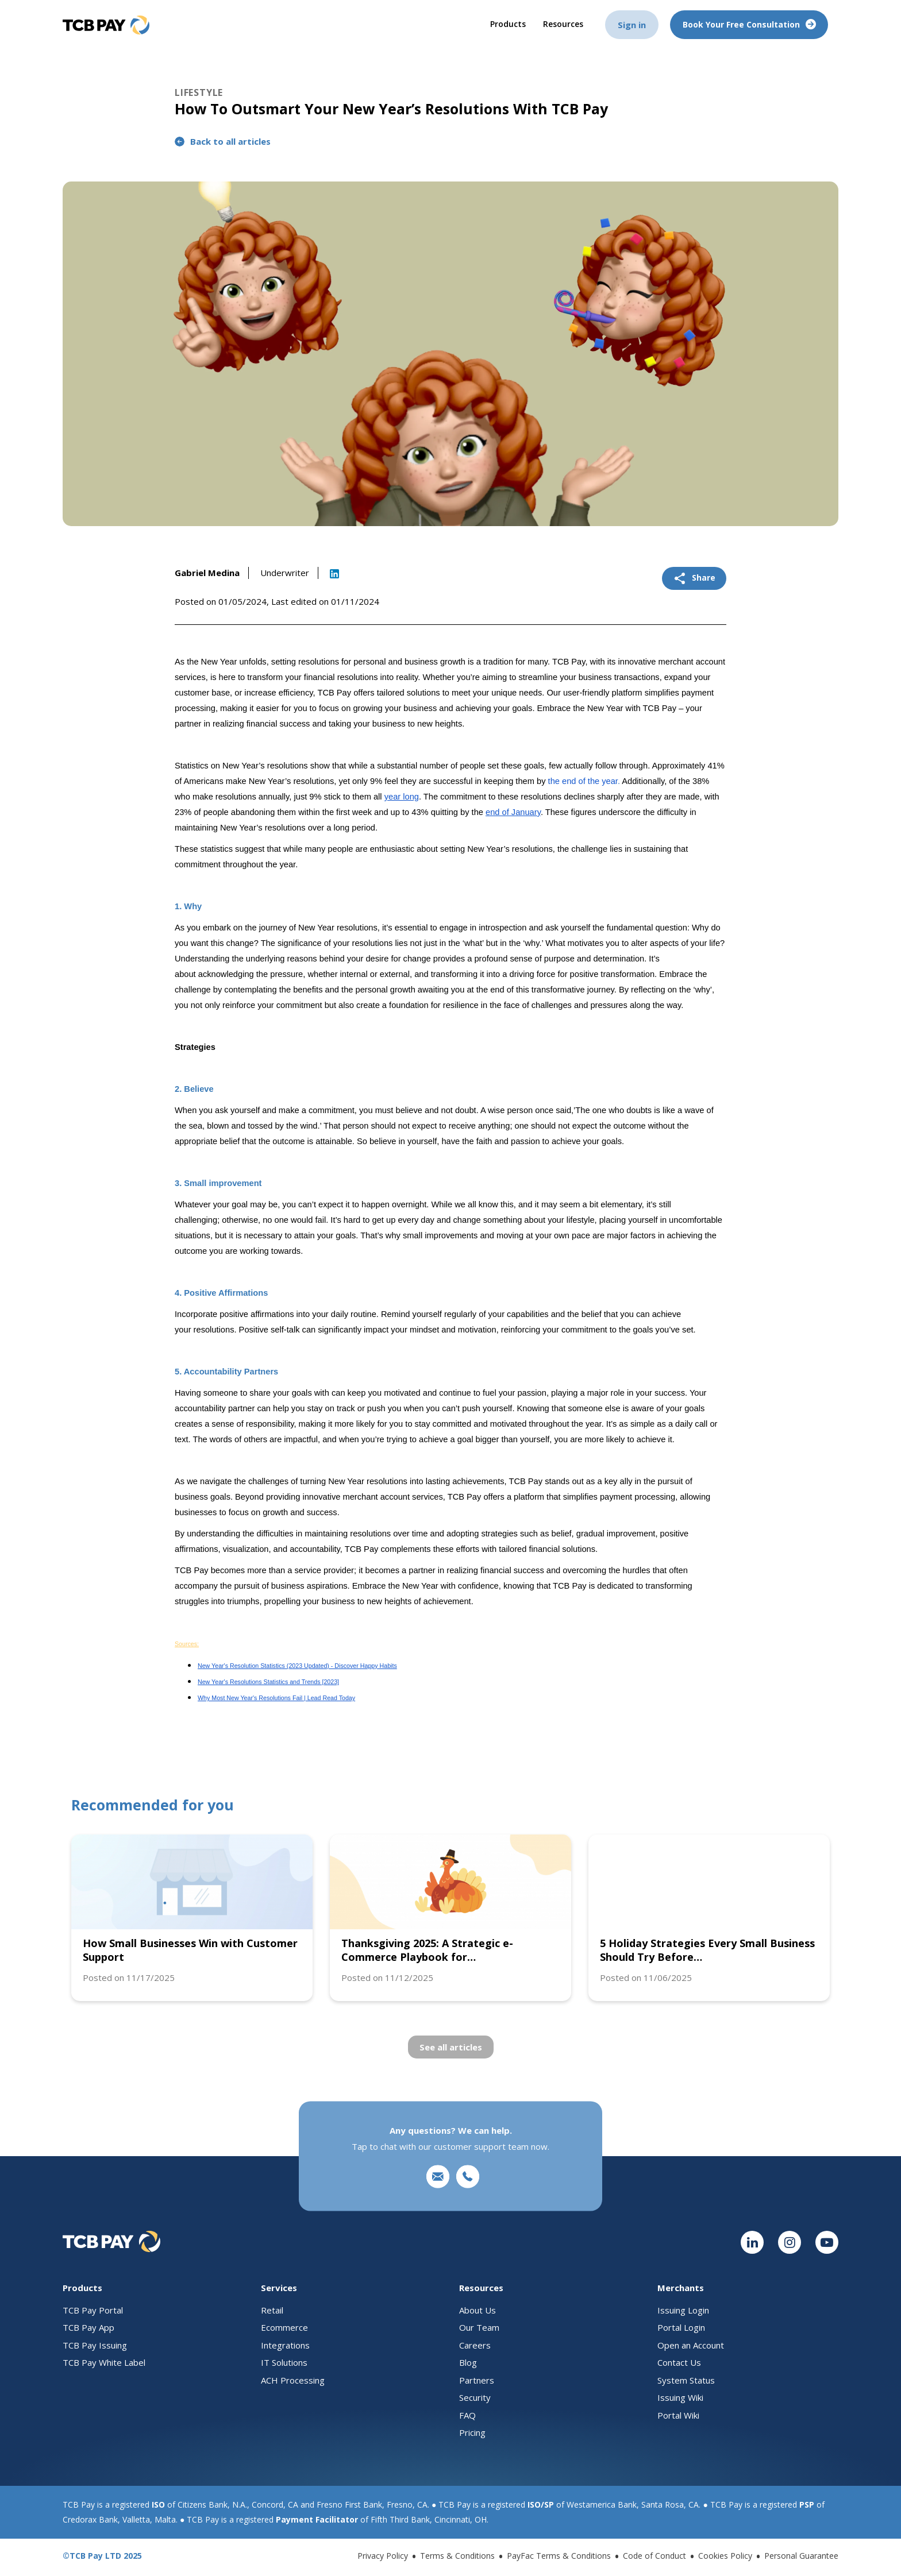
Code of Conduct (654, 2555)
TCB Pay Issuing (95, 2345)
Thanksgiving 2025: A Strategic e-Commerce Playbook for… (427, 1950)
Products (509, 23)
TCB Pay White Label (104, 2362)
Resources (563, 23)
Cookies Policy (725, 2555)
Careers (475, 2345)
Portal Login (681, 2327)
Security (475, 2397)
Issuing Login (683, 2310)
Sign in (632, 24)
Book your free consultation (749, 23)
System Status (686, 2380)
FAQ (467, 2415)
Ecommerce (284, 2327)
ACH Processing (293, 2380)
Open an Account (690, 2345)
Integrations (285, 2345)
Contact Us (679, 2362)
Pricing (472, 2432)
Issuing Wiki (680, 2397)
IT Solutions (284, 2362)
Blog (468, 2362)
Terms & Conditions (457, 2555)
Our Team (479, 2327)
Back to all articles (223, 141)
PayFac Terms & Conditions (559, 2555)
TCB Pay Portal (93, 2310)
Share (694, 578)
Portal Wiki (678, 2415)
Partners (476, 2380)
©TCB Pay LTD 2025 (102, 2555)
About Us (477, 2310)
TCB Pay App (88, 2327)
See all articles (450, 2047)
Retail (272, 2310)
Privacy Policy (382, 2555)
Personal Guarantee (801, 2555)
